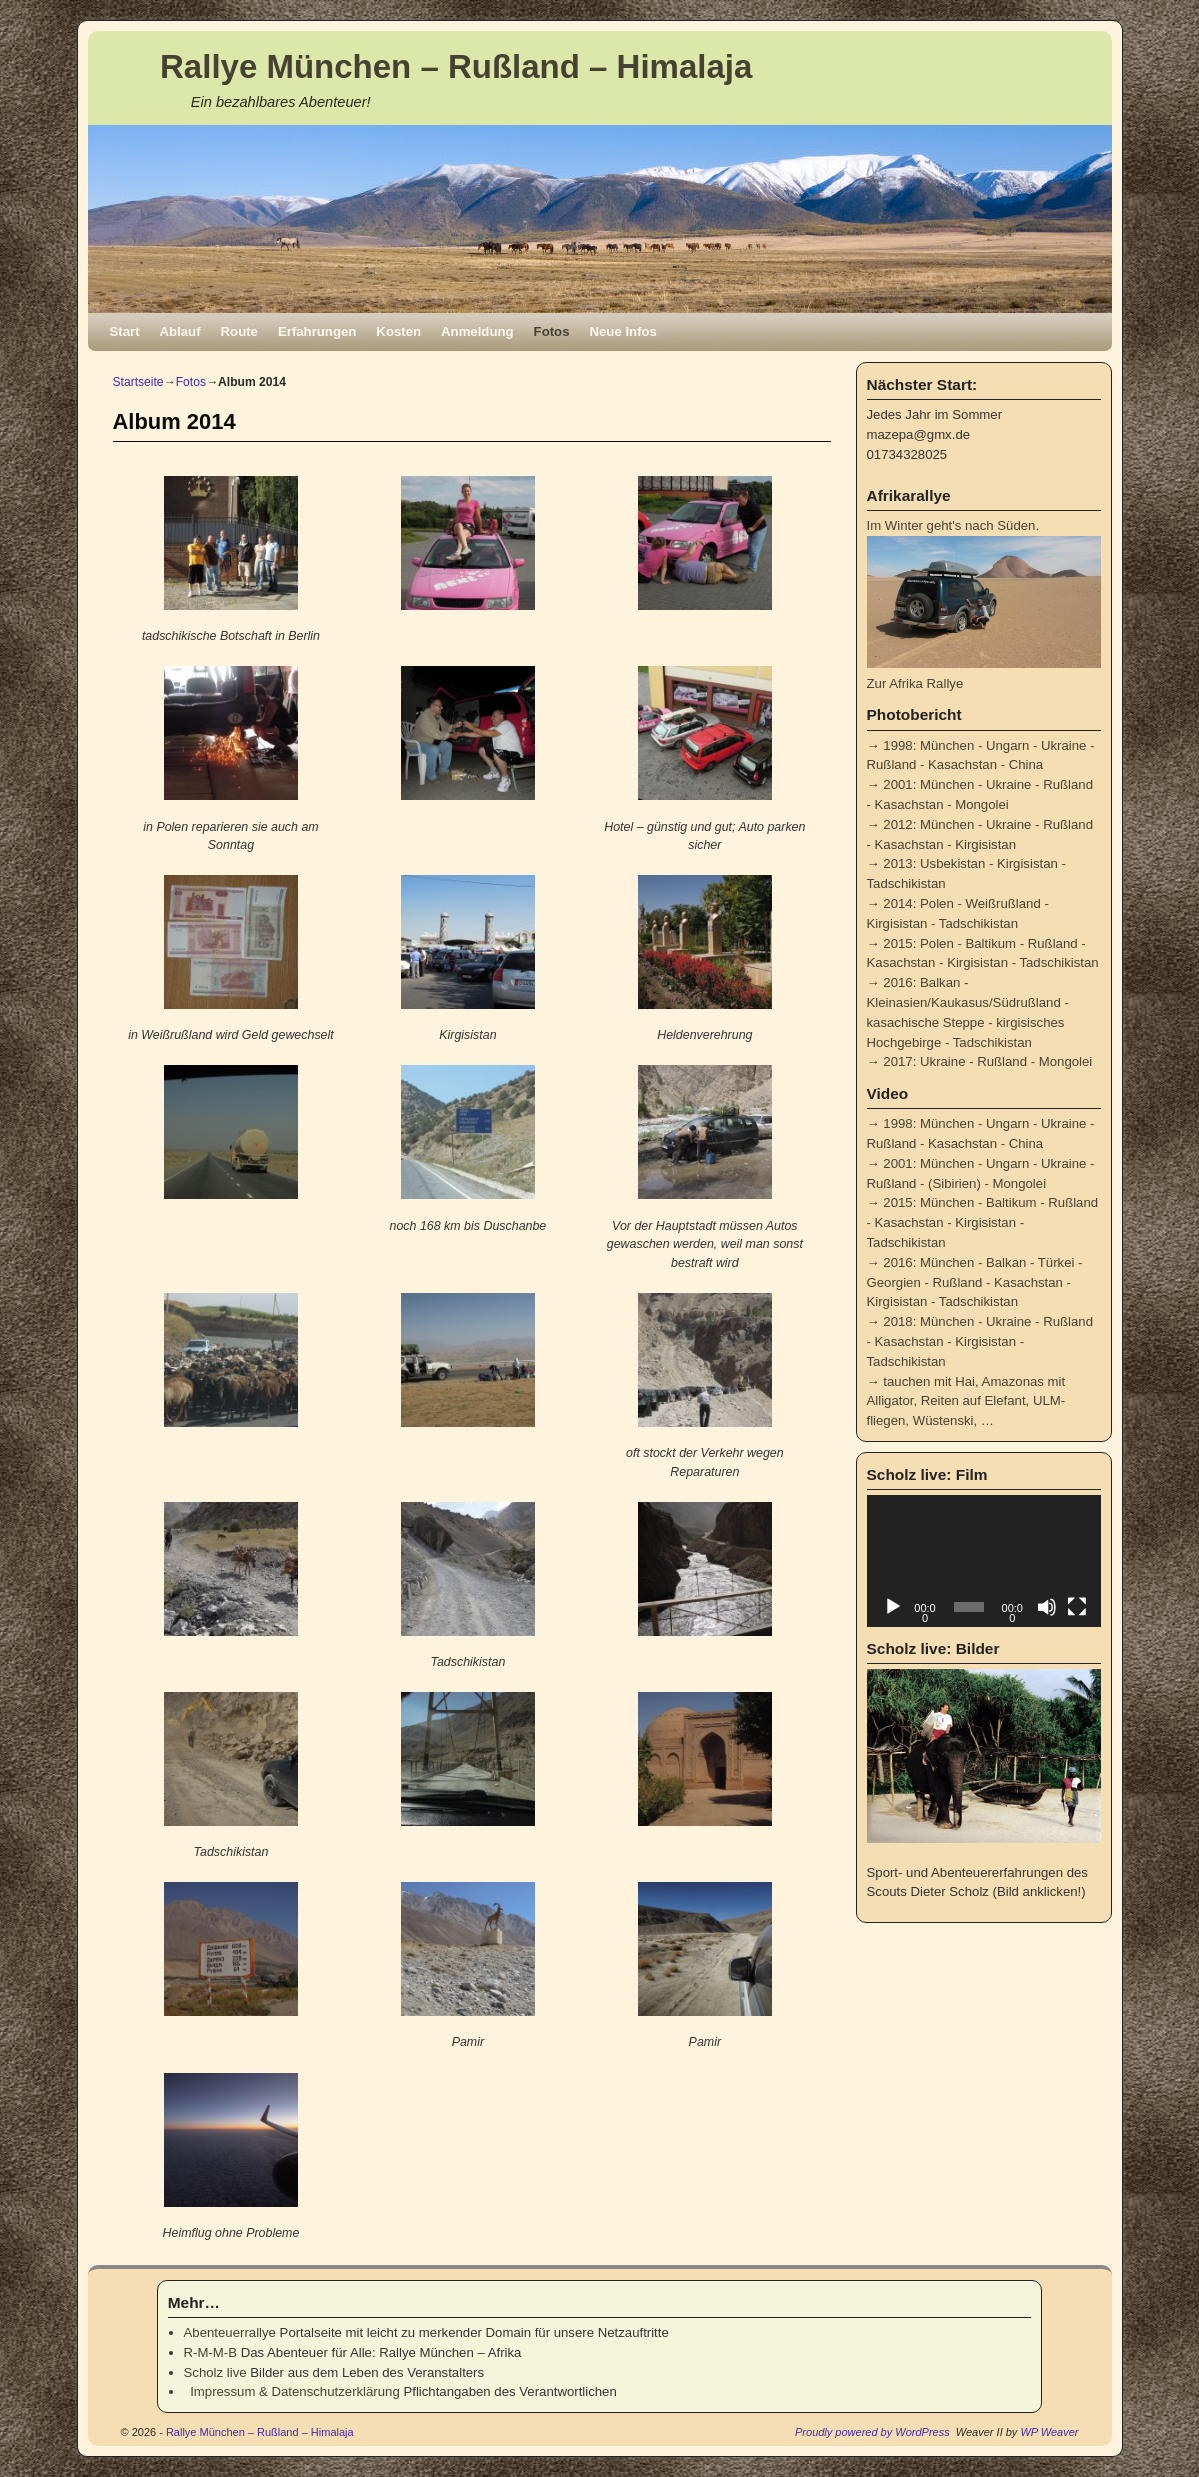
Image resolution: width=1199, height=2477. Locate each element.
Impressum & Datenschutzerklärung (292, 2391)
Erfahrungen (317, 331)
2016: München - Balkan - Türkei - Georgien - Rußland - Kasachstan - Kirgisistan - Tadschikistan (975, 1282)
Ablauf (180, 331)
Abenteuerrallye (230, 2332)
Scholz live (215, 2372)
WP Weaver (1049, 2432)
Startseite (138, 382)
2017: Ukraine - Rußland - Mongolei (987, 1061)
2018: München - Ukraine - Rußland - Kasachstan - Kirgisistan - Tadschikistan (980, 1341)
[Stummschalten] (1047, 1607)
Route (239, 331)
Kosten (398, 331)
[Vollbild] (1077, 1607)
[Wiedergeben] (893, 1607)
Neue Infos (623, 331)
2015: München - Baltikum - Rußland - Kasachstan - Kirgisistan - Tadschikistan (983, 1222)
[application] (984, 1561)
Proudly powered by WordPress (872, 2432)
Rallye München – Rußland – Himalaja (456, 66)
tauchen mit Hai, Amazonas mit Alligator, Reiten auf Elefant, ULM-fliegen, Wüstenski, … (966, 1401)
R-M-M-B (210, 2352)
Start (125, 331)
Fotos (552, 331)
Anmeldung (477, 331)
